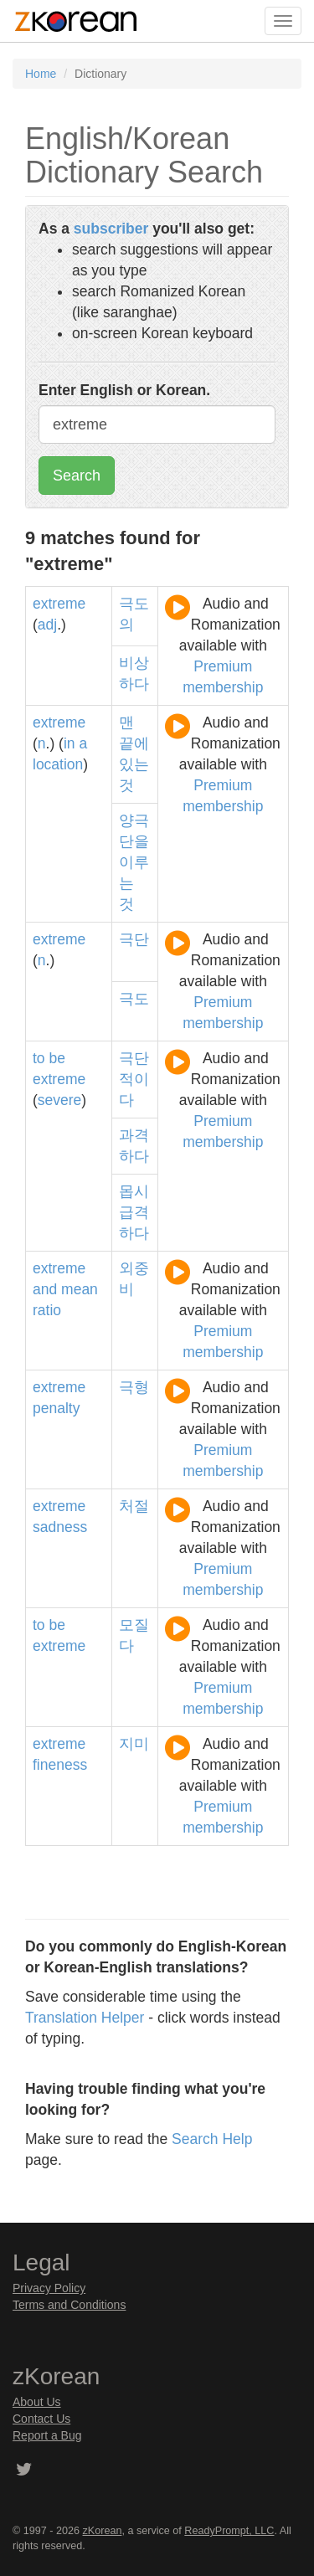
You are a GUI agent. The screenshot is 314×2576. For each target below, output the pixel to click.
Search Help (212, 2139)
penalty (56, 1408)
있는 (134, 764)
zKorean (102, 2531)
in (69, 743)
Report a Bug (47, 2435)
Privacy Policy (49, 2288)
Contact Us (41, 2418)
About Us (37, 2402)
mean (79, 1289)
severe (60, 1100)
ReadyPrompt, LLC (229, 2531)
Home (40, 73)
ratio (47, 1310)
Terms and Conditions (69, 2304)
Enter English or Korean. (124, 390)
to (39, 1058)
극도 (134, 998)
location (58, 764)
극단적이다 (134, 1079)
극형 (134, 1387)
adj (47, 624)
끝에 (134, 743)
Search (76, 475)
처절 (134, 1506)
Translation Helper (84, 2017)
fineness (60, 1764)
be (56, 1058)
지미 (134, 1743)
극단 (134, 939)
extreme (59, 603)
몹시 (134, 1191)
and (45, 1289)
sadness (60, 1527)
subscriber (111, 228)
